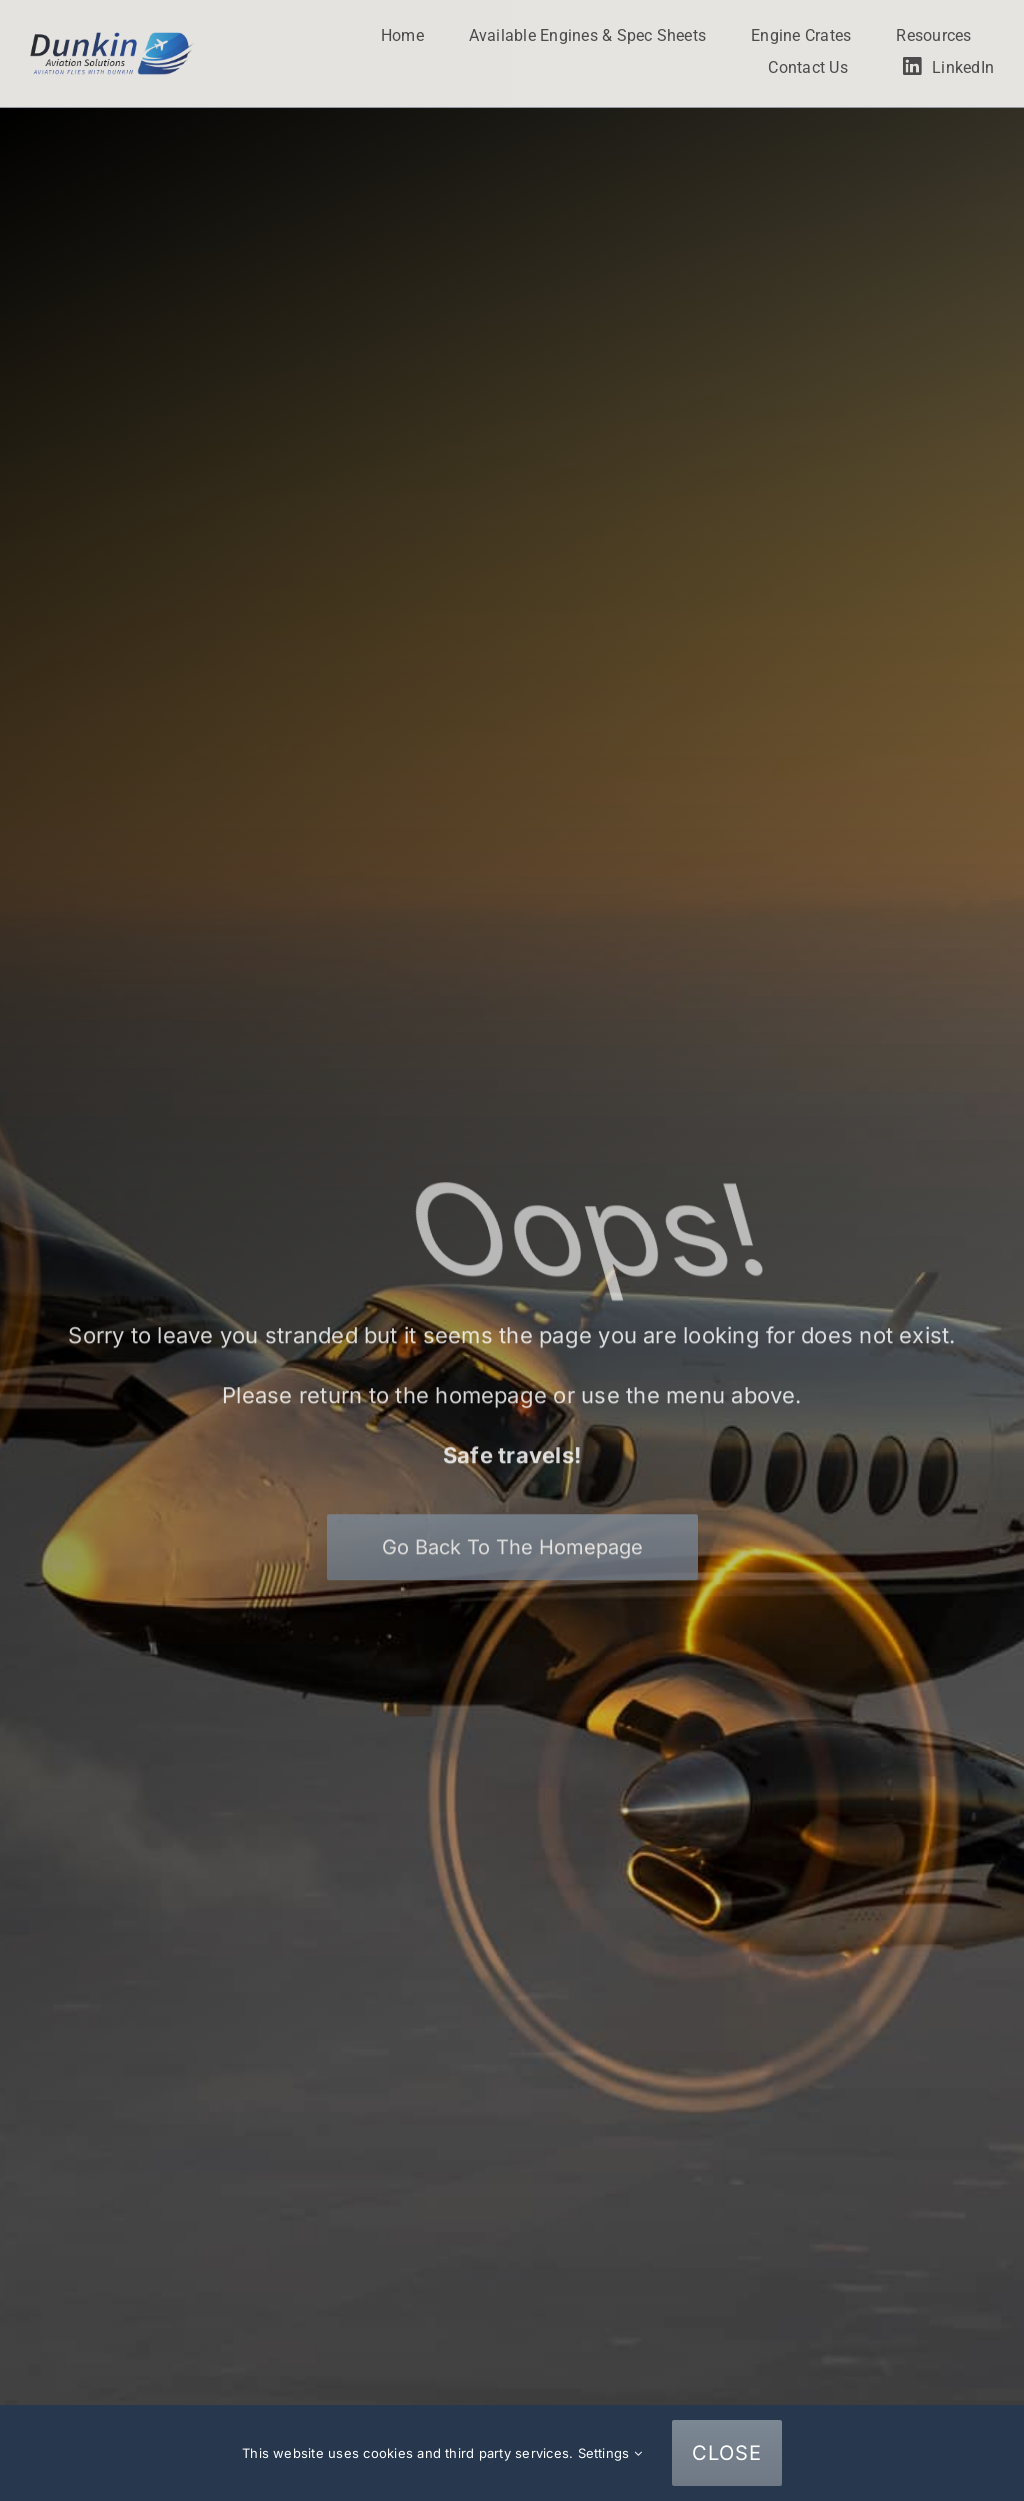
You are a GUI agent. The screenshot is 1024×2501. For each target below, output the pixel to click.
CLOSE (727, 2453)
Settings (610, 2453)
